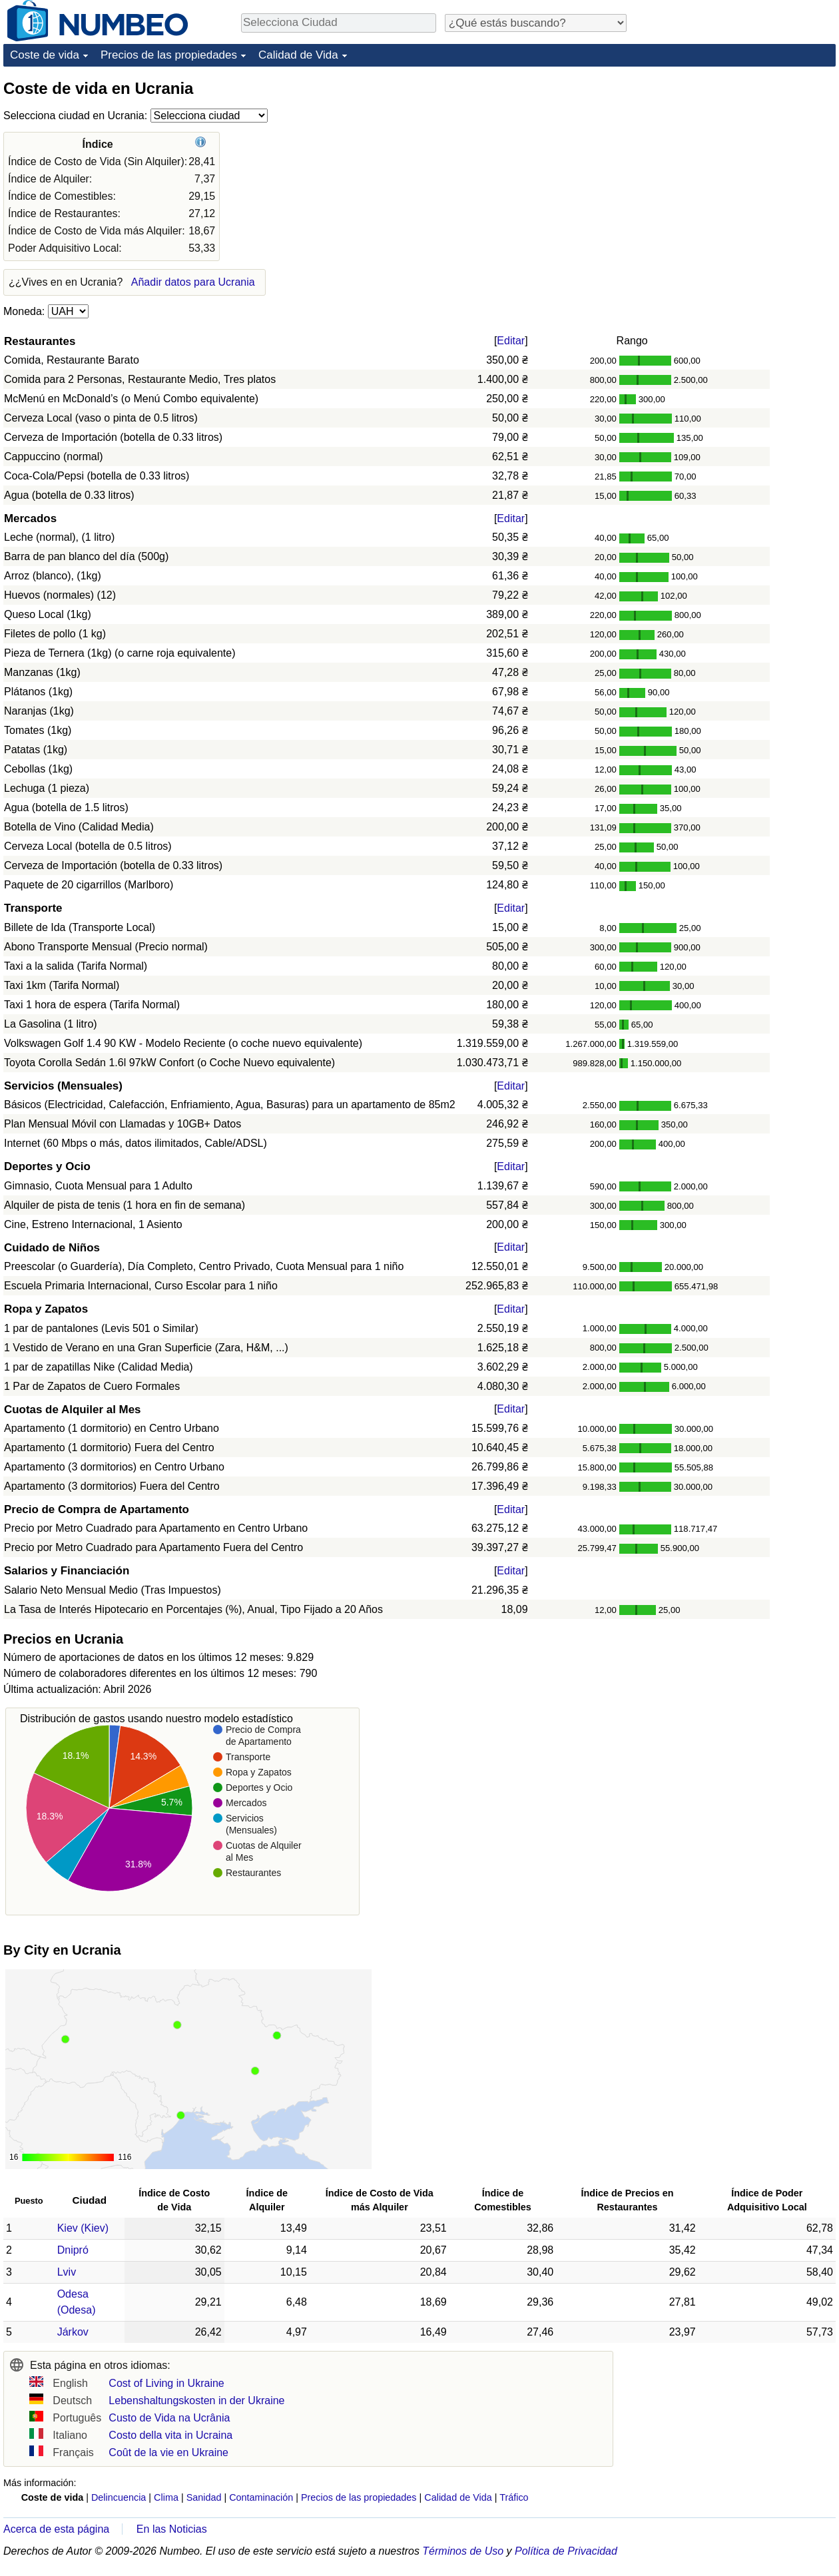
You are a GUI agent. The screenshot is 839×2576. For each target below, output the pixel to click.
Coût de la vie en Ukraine (168, 2452)
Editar (511, 340)
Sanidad (204, 2497)
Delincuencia (118, 2497)
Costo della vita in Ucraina (170, 2435)
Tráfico (513, 2497)
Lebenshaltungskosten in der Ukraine (196, 2400)
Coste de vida (44, 55)
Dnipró (73, 2250)
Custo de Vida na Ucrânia (169, 2417)
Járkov (73, 2332)
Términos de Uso (462, 2551)
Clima (166, 2497)
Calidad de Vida (298, 55)
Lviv (66, 2272)
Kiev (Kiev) (83, 2228)
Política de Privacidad (566, 2551)
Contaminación (261, 2497)
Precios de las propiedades (169, 55)
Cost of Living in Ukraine (166, 2383)
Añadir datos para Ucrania (193, 282)
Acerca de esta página (56, 2529)
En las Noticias (172, 2529)
